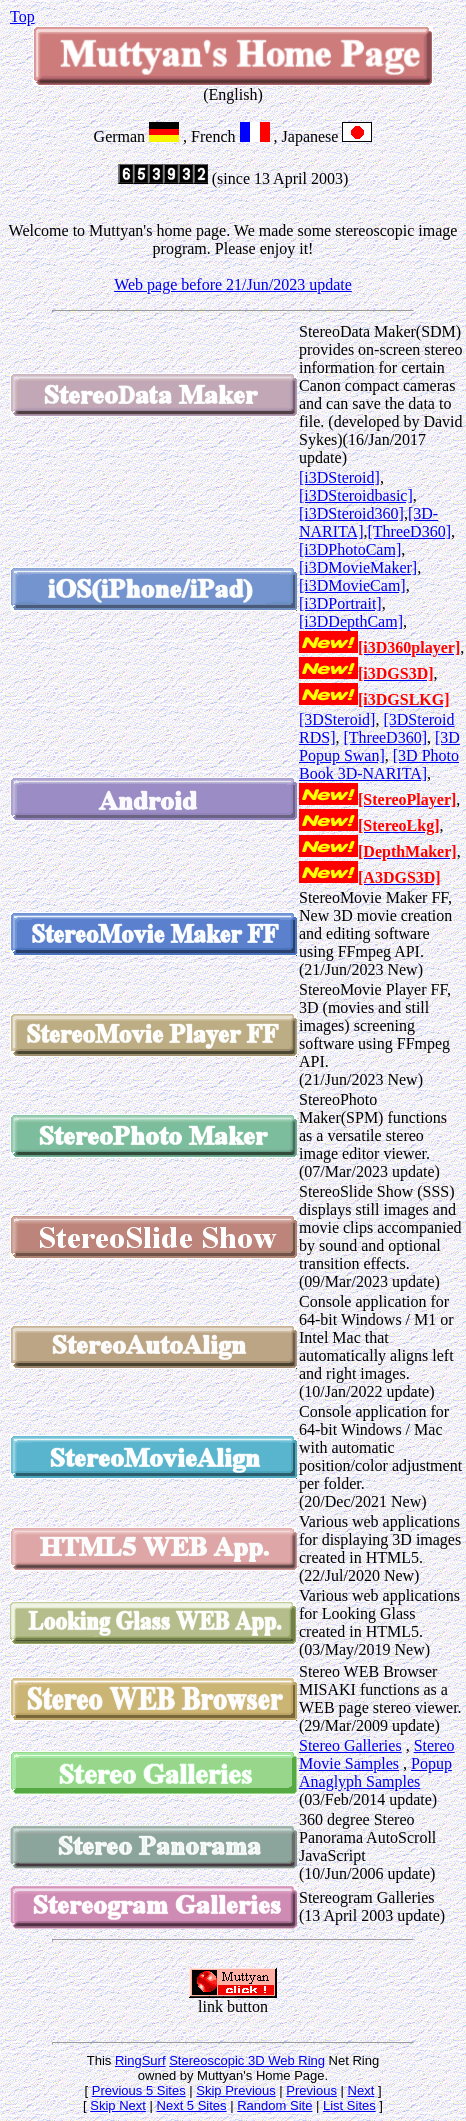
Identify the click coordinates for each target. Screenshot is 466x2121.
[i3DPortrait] (340, 603)
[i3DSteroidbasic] (356, 495)
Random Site (274, 2105)
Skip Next (118, 2105)
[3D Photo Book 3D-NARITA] (379, 764)
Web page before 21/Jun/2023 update (233, 284)
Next (361, 2090)
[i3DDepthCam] (351, 621)
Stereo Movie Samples (377, 1754)
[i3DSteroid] (339, 477)
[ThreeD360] (409, 531)
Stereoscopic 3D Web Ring (247, 2060)
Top (22, 16)
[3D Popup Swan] (379, 746)
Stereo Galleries (350, 1745)
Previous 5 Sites (139, 2090)
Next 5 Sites (192, 2105)
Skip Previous (235, 2090)
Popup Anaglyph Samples (375, 1772)
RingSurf (140, 2060)
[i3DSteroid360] (351, 513)
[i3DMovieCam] (352, 585)
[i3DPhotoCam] (350, 549)
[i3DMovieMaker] (358, 567)
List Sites (349, 2105)
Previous (311, 2090)
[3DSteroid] (337, 719)
